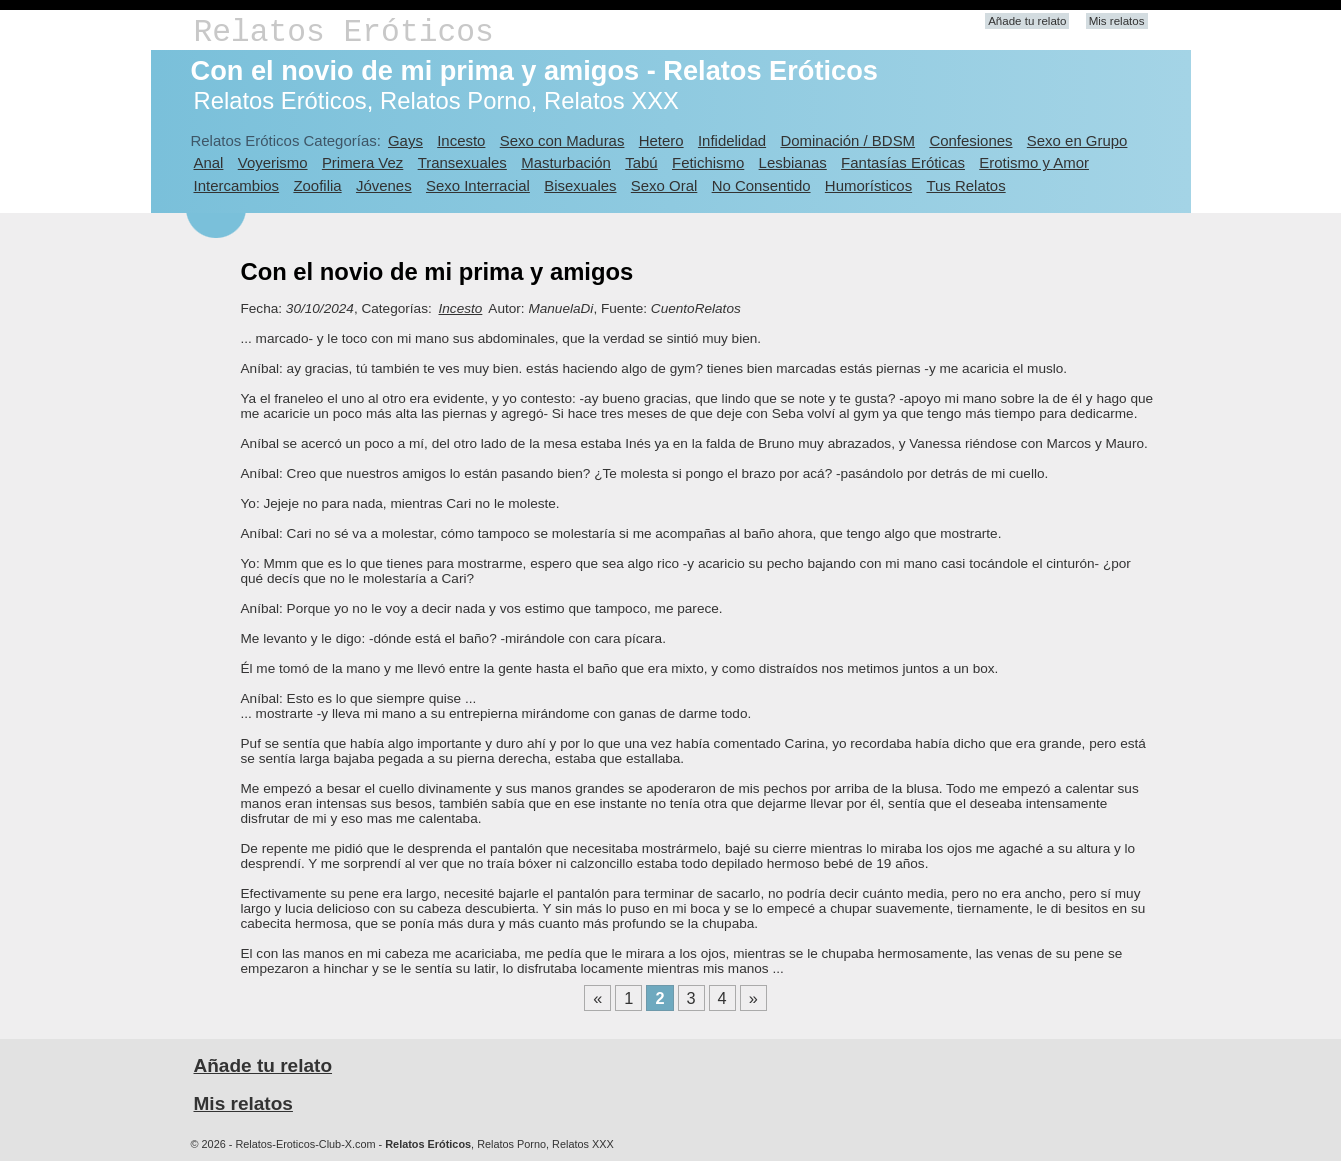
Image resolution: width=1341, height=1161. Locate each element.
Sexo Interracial (478, 185)
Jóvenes (384, 185)
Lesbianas (793, 162)
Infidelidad (732, 140)
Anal (209, 162)
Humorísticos (868, 185)
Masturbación (566, 162)
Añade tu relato (1027, 21)
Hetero (661, 140)
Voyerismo (273, 162)
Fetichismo (708, 162)
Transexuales (462, 162)
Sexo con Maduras (562, 140)
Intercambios (237, 185)
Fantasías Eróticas (903, 162)
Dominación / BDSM (847, 140)
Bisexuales (580, 185)
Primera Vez (362, 162)
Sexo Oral (664, 185)
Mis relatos (1117, 21)
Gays (405, 140)
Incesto (461, 140)
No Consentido (761, 185)
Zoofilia (317, 185)
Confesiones (970, 140)
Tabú (641, 162)
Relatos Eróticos (344, 32)
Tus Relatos (965, 185)
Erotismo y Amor (1034, 162)
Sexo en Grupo (1077, 140)
